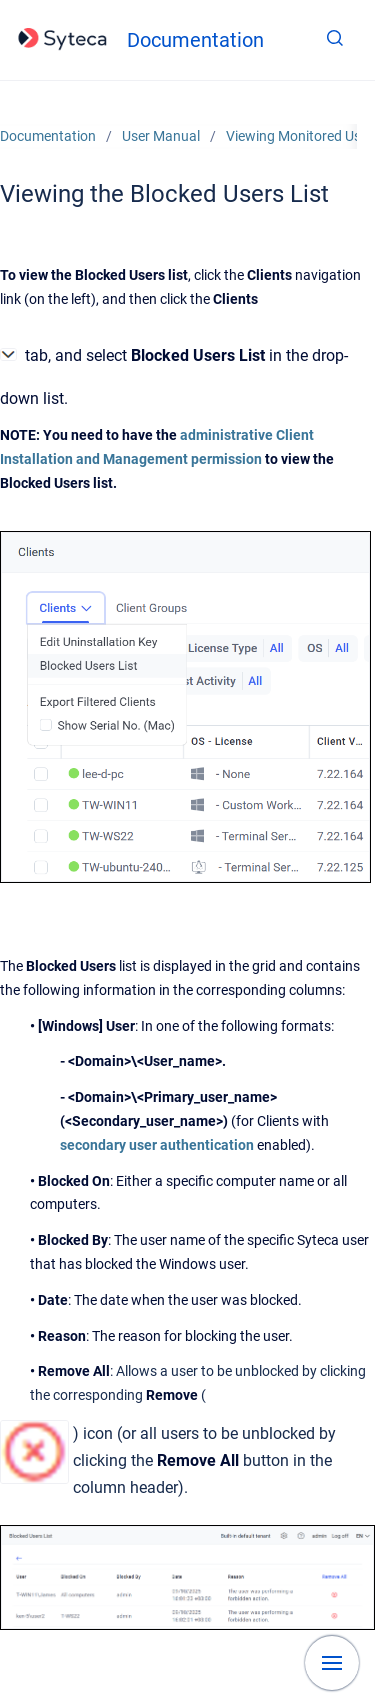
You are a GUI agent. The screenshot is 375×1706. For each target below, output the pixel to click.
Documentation (195, 40)
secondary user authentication (157, 1145)
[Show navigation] (332, 1663)
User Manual (161, 136)
